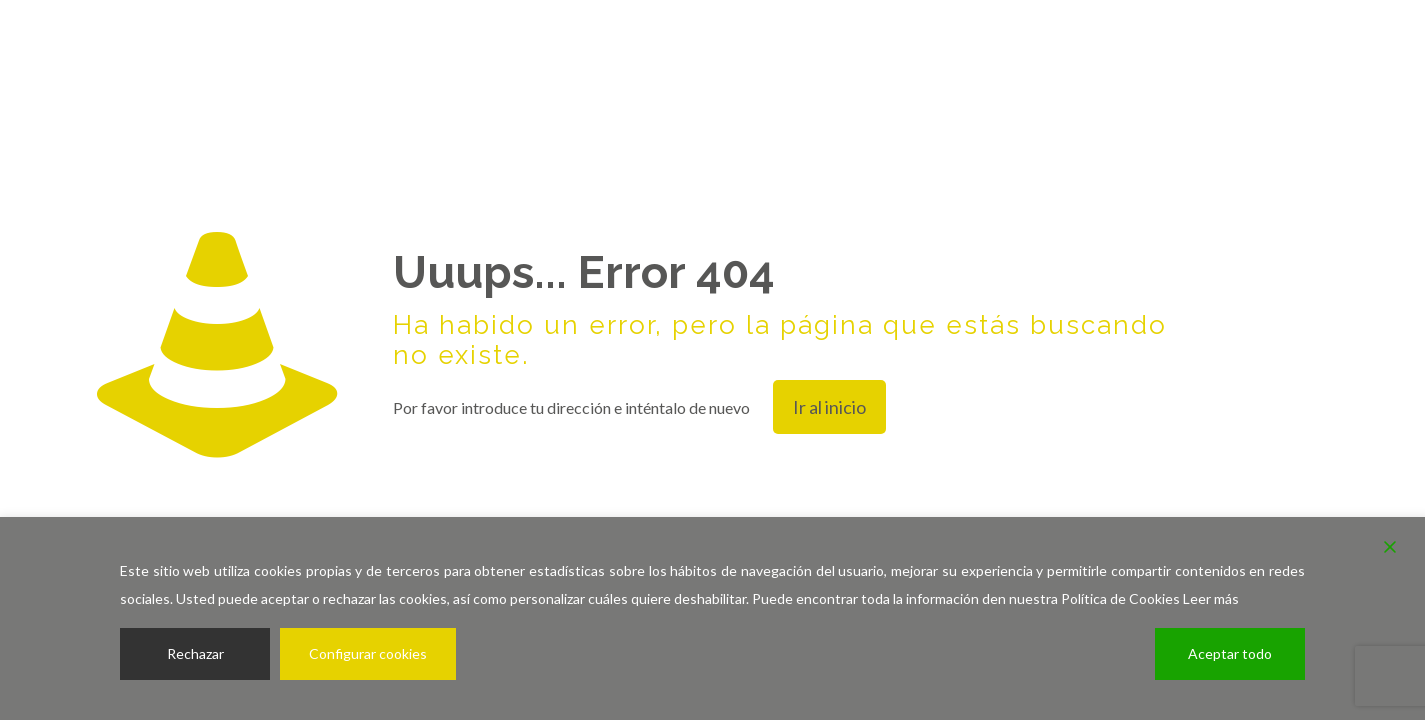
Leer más (1211, 598)
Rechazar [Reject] (195, 653)
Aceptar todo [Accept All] (1230, 653)
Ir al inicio (829, 407)
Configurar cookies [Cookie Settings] (368, 653)
